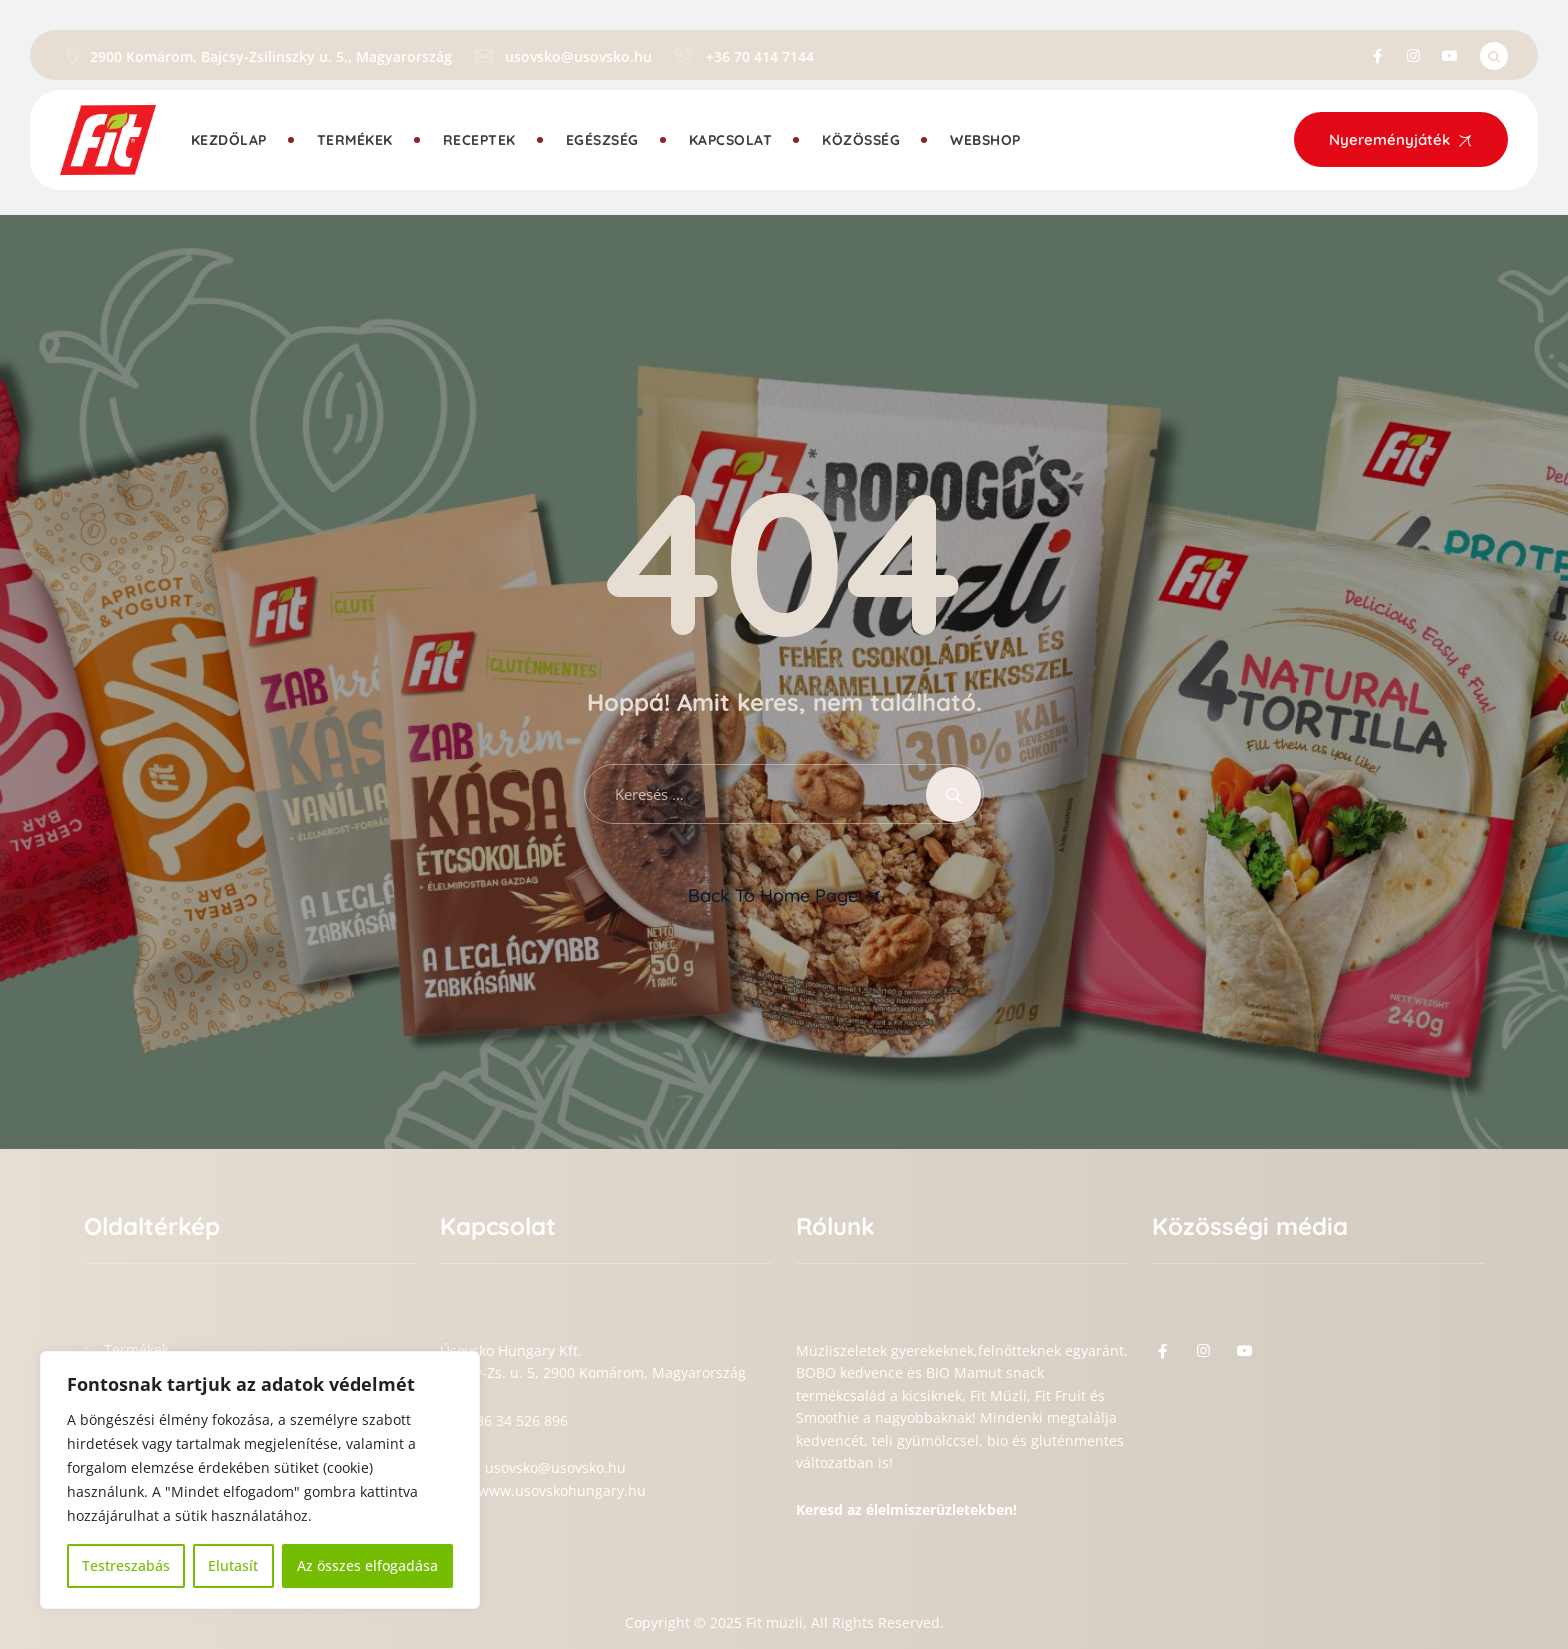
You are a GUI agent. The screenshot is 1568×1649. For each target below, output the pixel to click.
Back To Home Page (773, 895)
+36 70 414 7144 (760, 56)
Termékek (355, 140)
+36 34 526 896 (518, 1420)
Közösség (861, 140)
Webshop (985, 140)
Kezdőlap (229, 140)
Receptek (479, 140)
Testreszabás (126, 1565)
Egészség (602, 140)
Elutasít (233, 1565)
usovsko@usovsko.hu (578, 56)
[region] (260, 1480)
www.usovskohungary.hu (562, 1490)
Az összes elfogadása (367, 1565)
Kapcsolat (731, 140)
